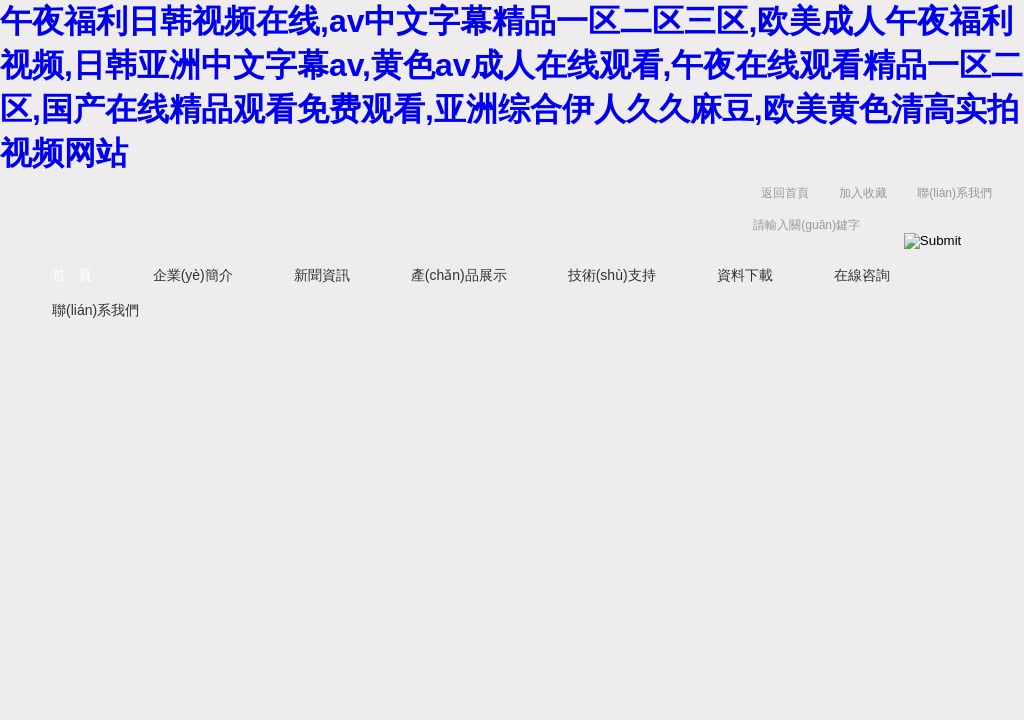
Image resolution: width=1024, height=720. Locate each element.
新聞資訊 (322, 275)
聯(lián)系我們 (954, 193)
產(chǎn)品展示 (459, 275)
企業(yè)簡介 (193, 275)
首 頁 (72, 275)
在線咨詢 (862, 275)
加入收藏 (863, 193)
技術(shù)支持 (612, 275)
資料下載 (745, 275)
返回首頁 (785, 193)
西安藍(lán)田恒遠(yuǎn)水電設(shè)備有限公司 (247, 213)
